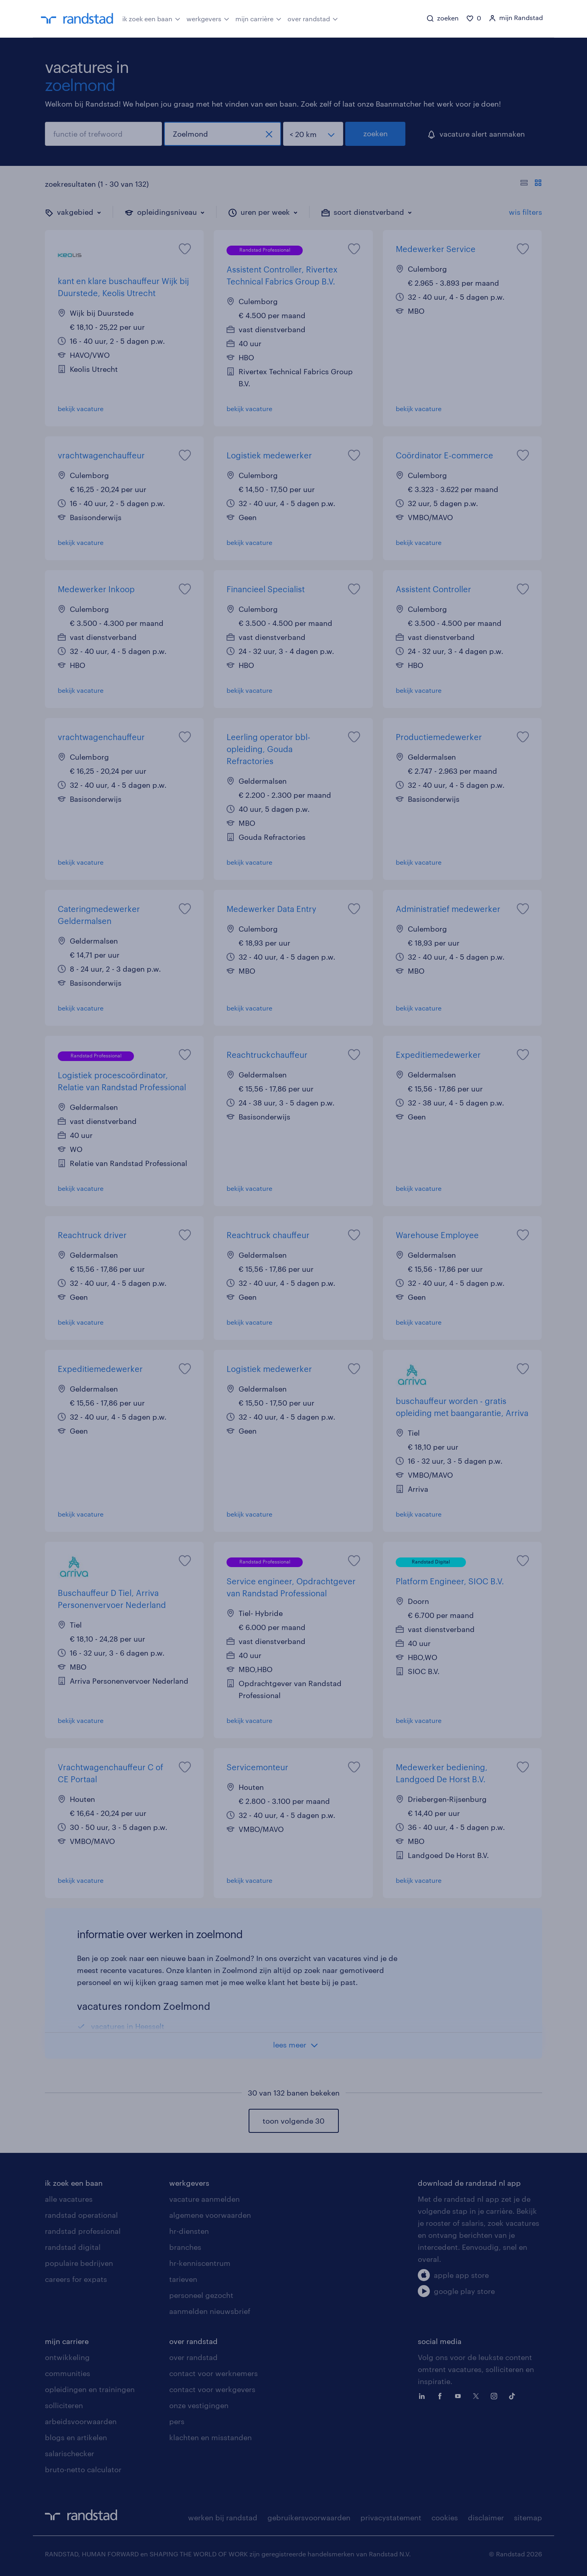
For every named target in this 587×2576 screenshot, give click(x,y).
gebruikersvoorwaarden (308, 2517)
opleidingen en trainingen (90, 2389)
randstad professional (83, 2231)
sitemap (528, 2517)
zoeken (375, 133)
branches (185, 2247)
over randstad (312, 18)
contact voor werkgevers (212, 2389)
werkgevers (207, 18)
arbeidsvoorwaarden (81, 2421)
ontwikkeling (67, 2357)
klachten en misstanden (210, 2437)
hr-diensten (189, 2231)
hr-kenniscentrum (200, 2263)
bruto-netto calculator (83, 2469)
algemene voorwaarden (210, 2215)
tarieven (183, 2279)
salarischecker (69, 2453)
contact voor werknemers (213, 2373)
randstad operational (81, 2215)
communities (67, 2373)
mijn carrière (258, 18)
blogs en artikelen (76, 2437)
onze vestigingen (199, 2405)
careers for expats (76, 2279)
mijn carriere (67, 2341)
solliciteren (64, 2405)
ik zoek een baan (151, 18)
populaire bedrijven (79, 2263)
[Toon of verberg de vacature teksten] (531, 184)
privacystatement (390, 2517)
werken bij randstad (222, 2517)
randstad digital (73, 2247)
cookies (444, 2517)
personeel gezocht (201, 2295)
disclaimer (486, 2517)
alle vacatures (69, 2199)
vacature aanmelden (204, 2199)
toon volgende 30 (293, 2120)
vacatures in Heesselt (127, 2026)
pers (176, 2421)
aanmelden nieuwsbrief (209, 2311)
